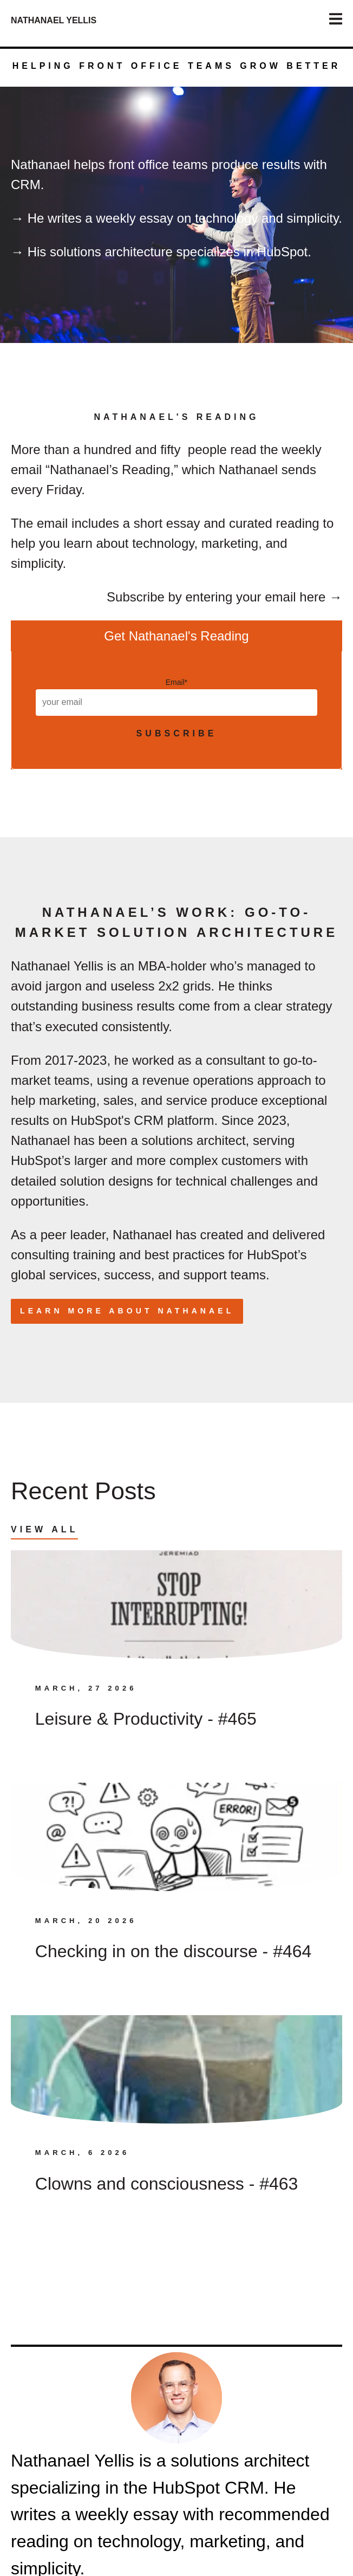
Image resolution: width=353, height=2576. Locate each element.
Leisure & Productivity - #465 (146, 1719)
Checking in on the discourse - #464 (173, 1951)
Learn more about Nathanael (127, 1310)
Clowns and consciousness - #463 (166, 2183)
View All (44, 1529)
